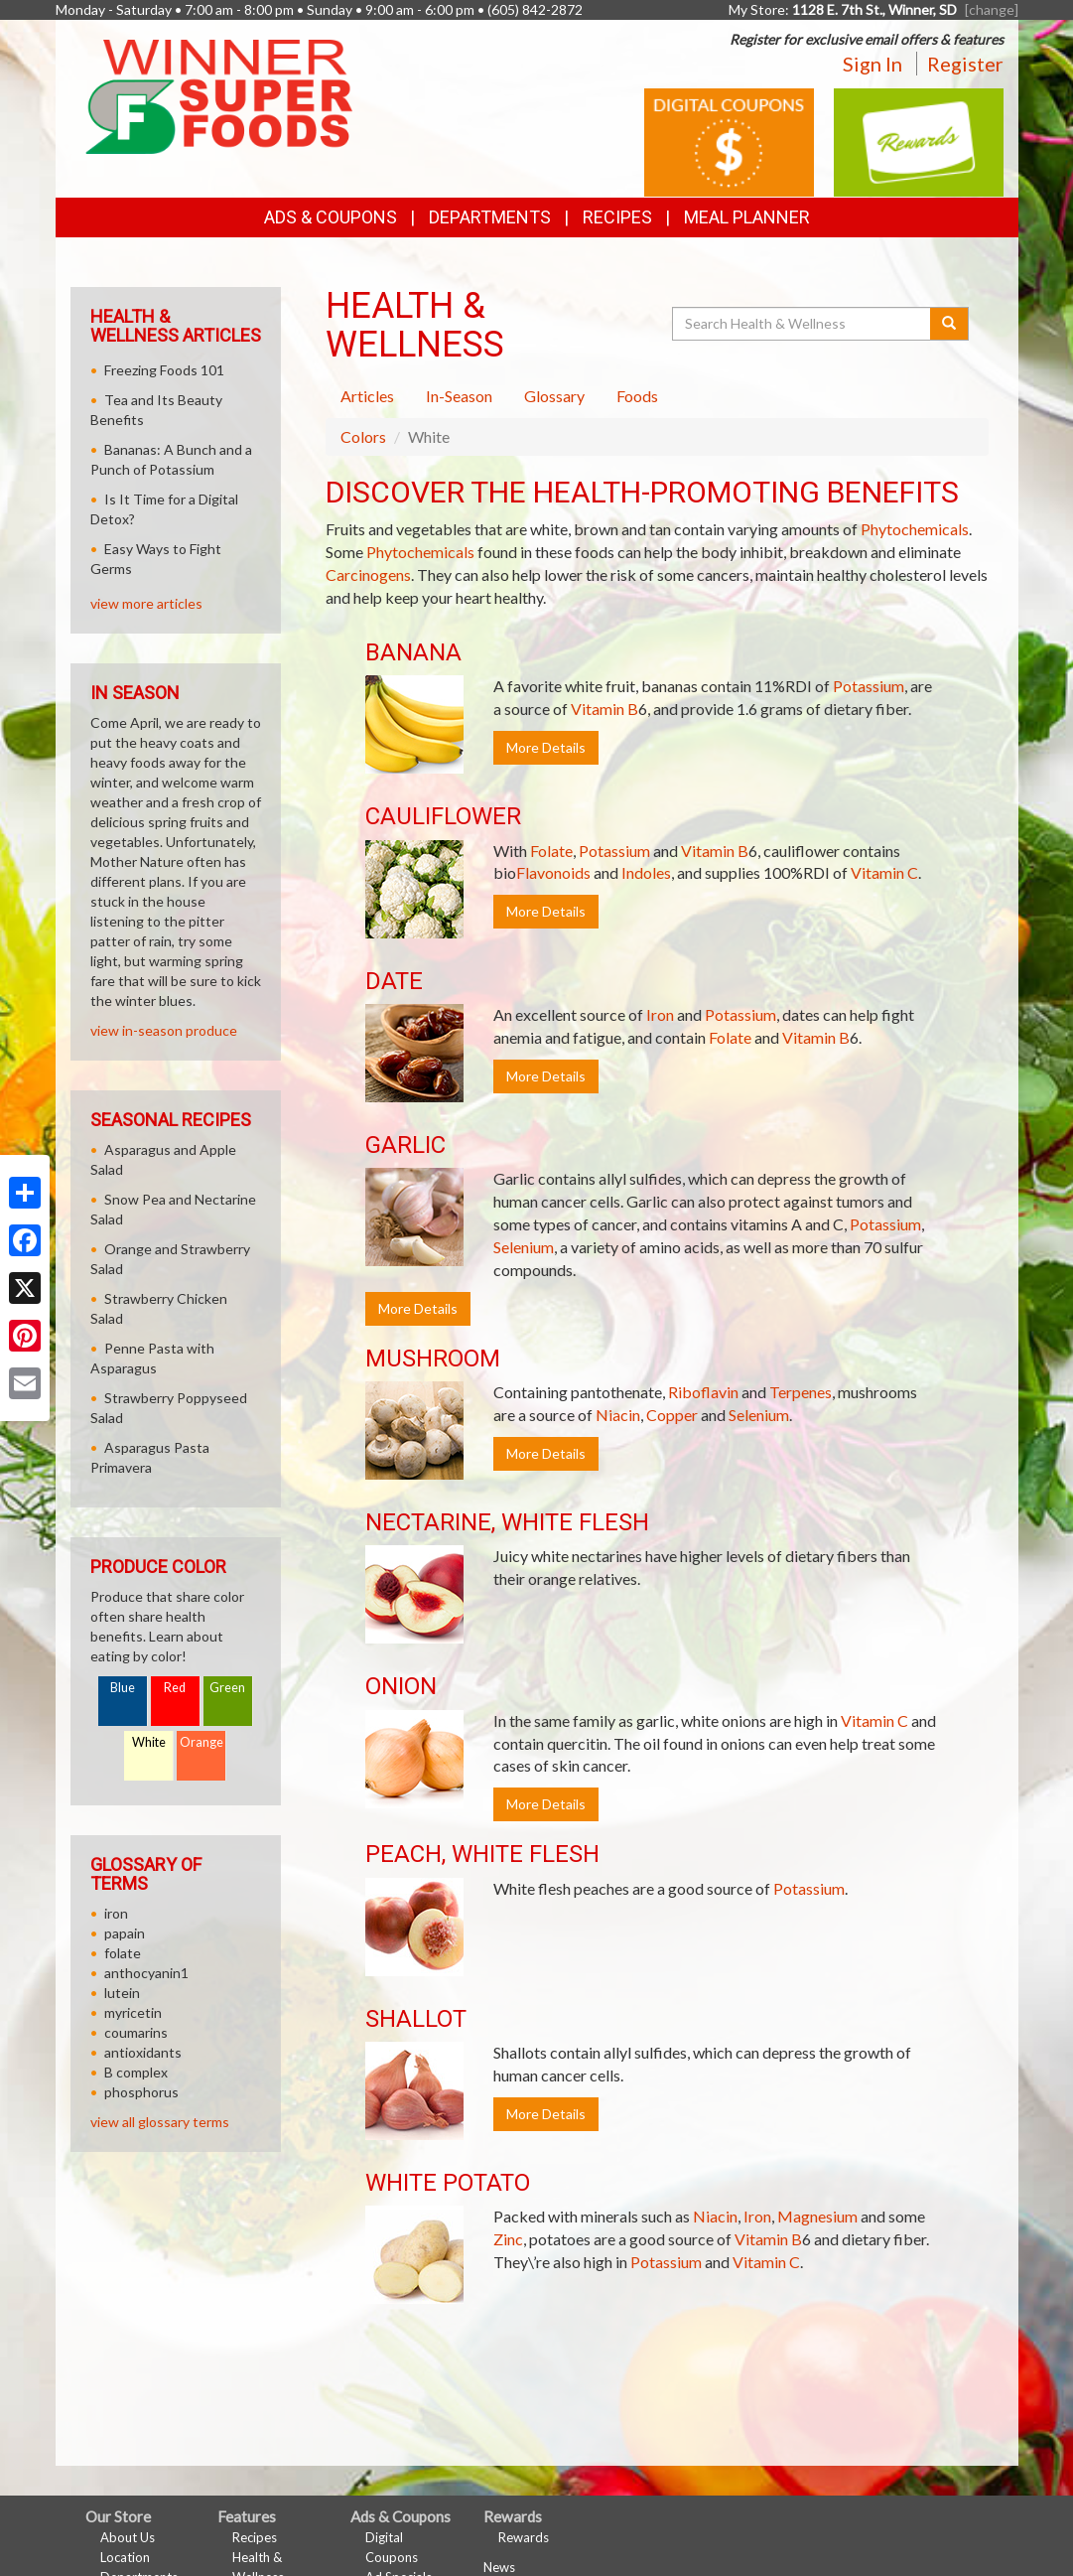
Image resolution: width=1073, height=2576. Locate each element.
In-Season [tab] (459, 395)
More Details (546, 747)
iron (116, 1913)
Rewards (523, 2537)
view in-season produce (163, 1030)
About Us (127, 2537)
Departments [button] (490, 217)
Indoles (646, 872)
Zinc (508, 2238)
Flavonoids (553, 872)
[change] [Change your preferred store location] (991, 9)
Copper (672, 1414)
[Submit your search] (949, 324)
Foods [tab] (637, 395)
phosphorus (141, 2091)
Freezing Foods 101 (164, 369)
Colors (363, 436)
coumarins (136, 2032)
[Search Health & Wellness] (803, 324)
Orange (201, 1742)
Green (227, 1687)
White (149, 1742)
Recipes (617, 217)
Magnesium (817, 2216)
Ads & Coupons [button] (330, 217)
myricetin (133, 2012)
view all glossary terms (159, 2121)
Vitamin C (884, 872)
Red (175, 1687)
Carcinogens (368, 574)
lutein (122, 1992)
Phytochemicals (915, 528)
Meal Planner (747, 217)
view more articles (146, 603)
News (499, 2567)
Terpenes (800, 1391)
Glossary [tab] (554, 395)
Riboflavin (703, 1391)
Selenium (523, 1246)
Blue (122, 1687)
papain (124, 1933)
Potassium (868, 685)
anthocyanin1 (146, 1972)
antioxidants (143, 2052)
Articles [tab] (367, 395)
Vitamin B (604, 708)
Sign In (872, 63)
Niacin (618, 1414)
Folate (551, 850)
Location (125, 2557)
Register (965, 63)
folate (122, 1952)
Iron (660, 1014)
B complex (136, 2072)
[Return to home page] (218, 94)
